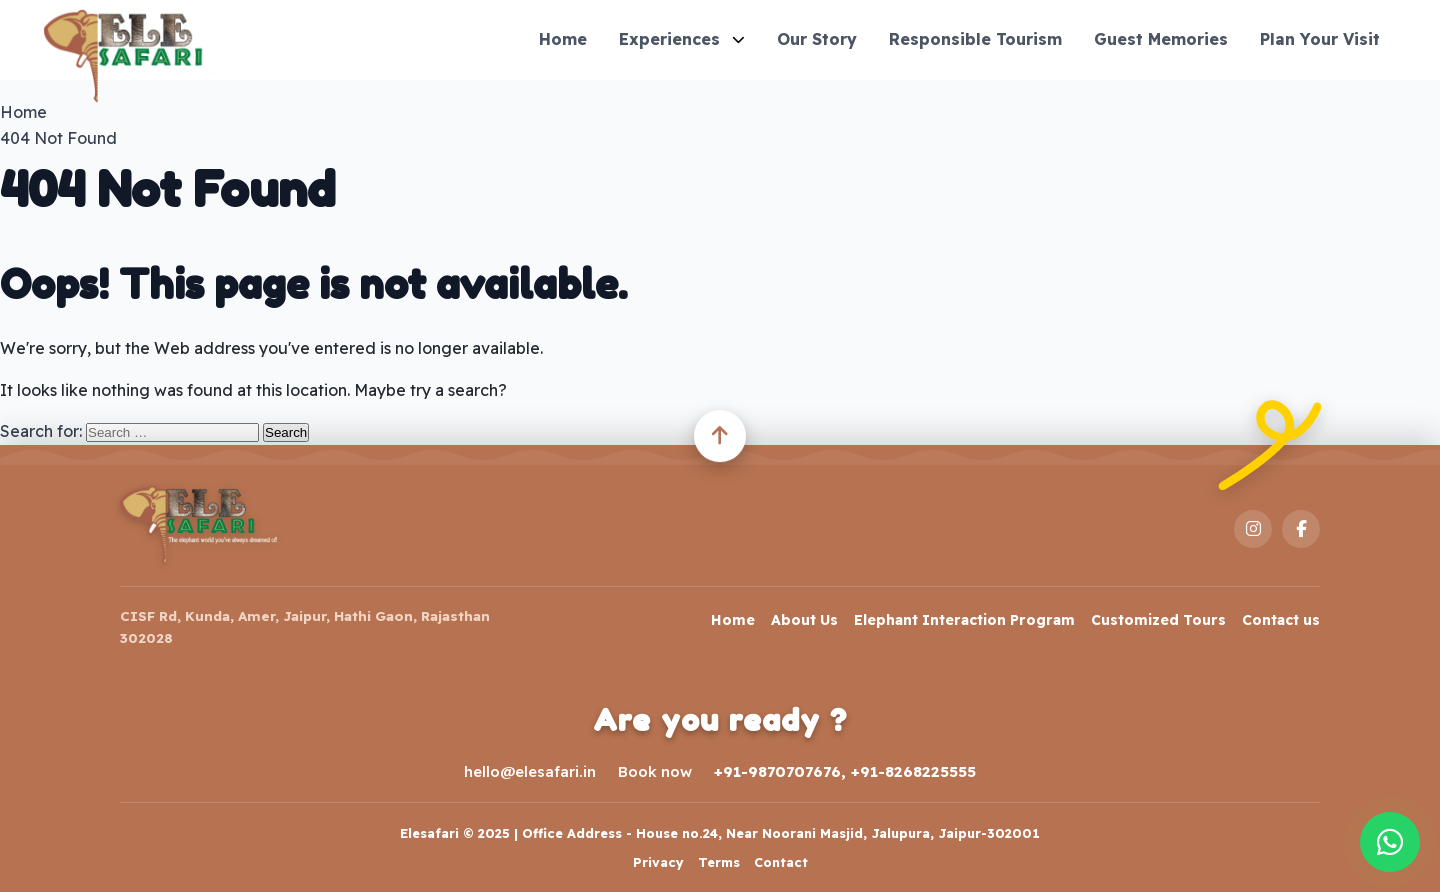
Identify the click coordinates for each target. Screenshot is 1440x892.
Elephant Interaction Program (964, 620)
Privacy (658, 862)
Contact (781, 862)
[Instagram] (1253, 529)
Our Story (817, 39)
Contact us (1281, 620)
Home (563, 39)
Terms (719, 862)
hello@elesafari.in (530, 771)
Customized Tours (1158, 620)
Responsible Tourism (975, 39)
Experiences (682, 39)
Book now (655, 771)
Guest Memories (1161, 39)
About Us (804, 620)
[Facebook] (1301, 529)
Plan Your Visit (1320, 39)
